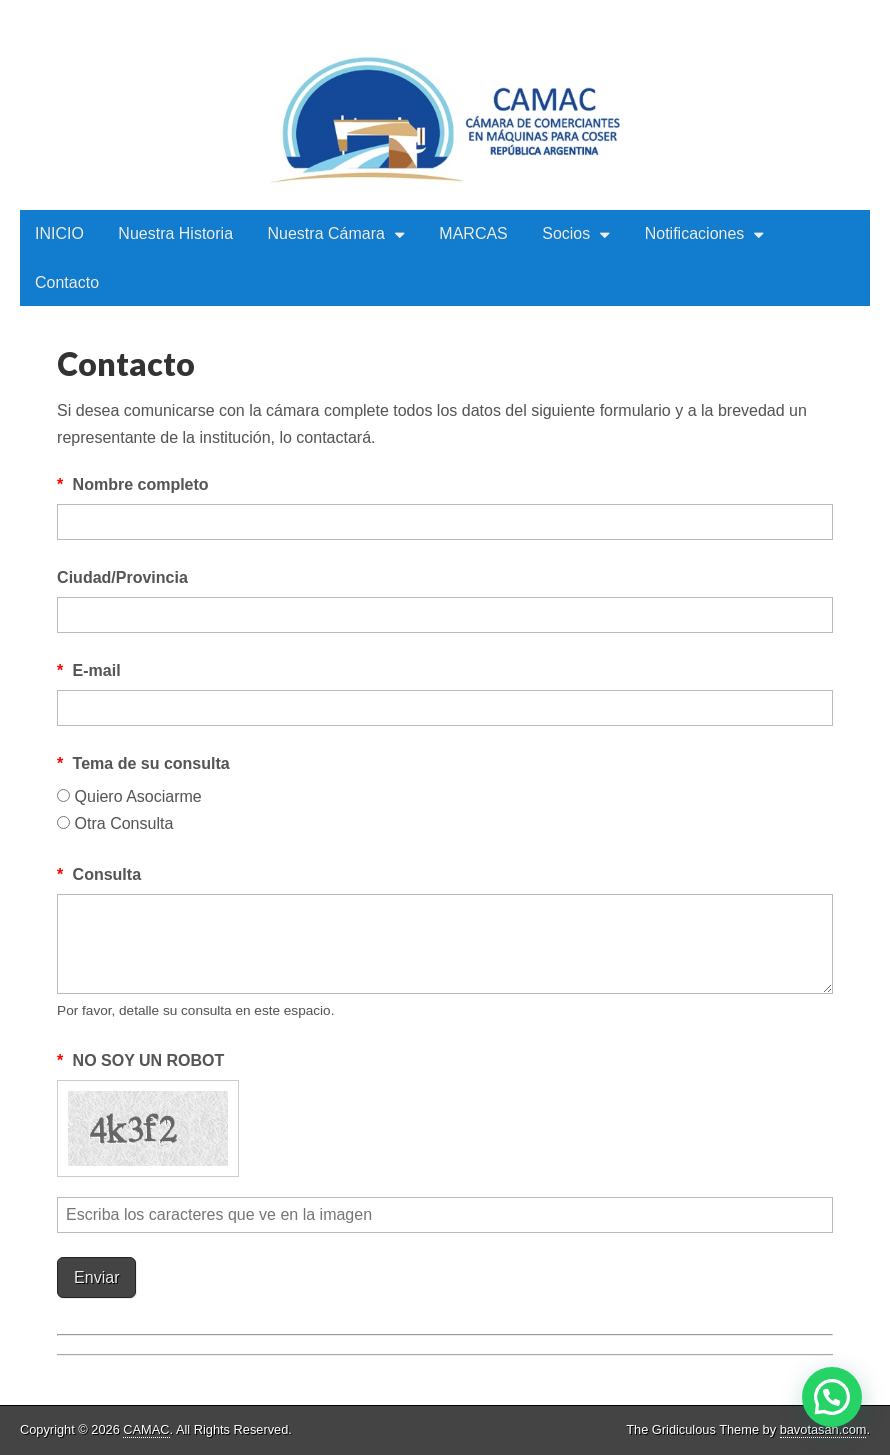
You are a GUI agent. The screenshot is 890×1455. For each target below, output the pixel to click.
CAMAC (146, 1429)
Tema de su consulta (143, 763)
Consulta (99, 874)
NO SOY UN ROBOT (140, 1060)
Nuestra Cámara (326, 233)
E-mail (89, 670)
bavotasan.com (823, 1429)
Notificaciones (695, 233)
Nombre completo (133, 484)
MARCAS (473, 233)
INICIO (59, 233)
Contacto (67, 282)
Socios (566, 233)
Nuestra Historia (175, 233)
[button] (832, 1397)
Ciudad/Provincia (122, 577)
